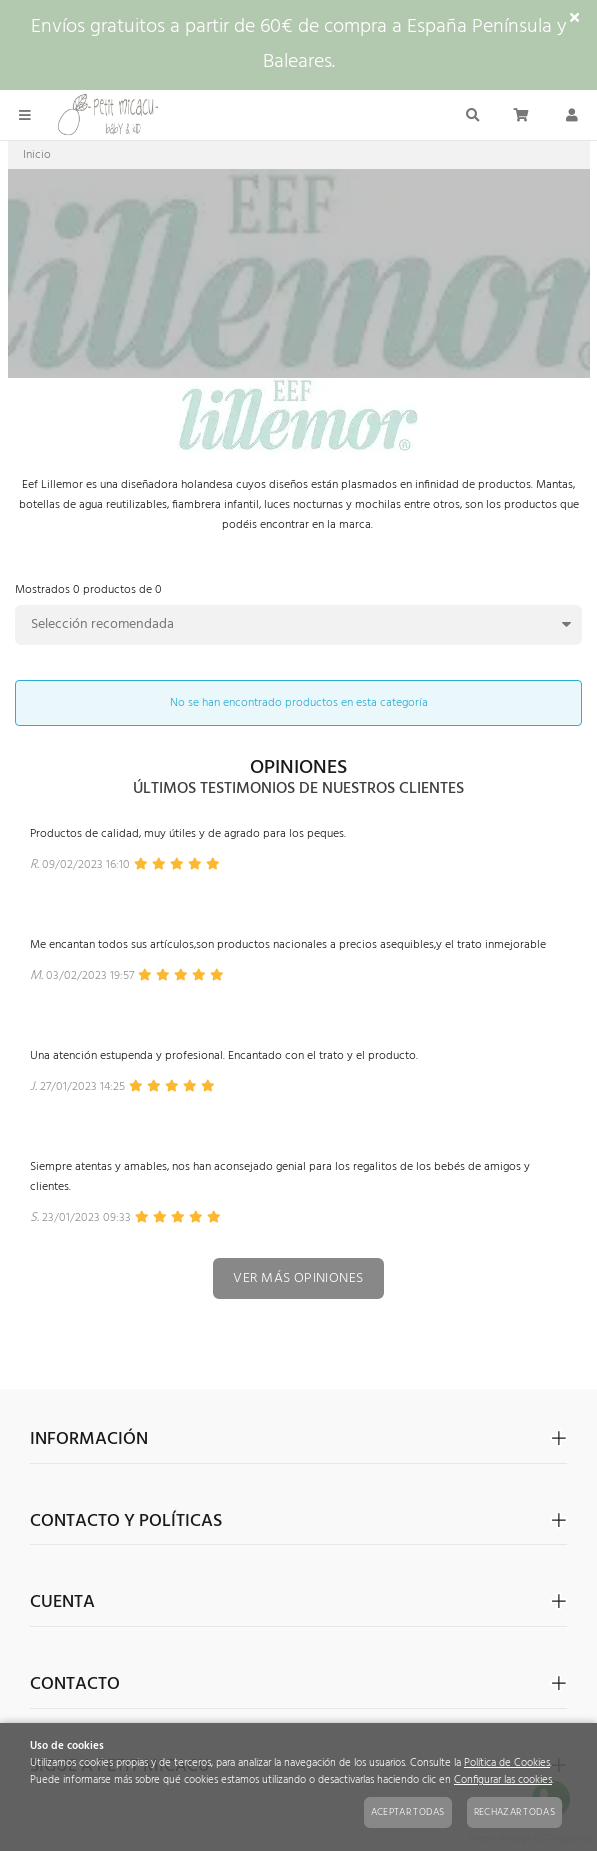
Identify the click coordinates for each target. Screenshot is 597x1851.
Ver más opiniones (298, 1278)
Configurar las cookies (503, 1780)
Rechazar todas (514, 1812)
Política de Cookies (507, 1763)
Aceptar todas (408, 1812)
